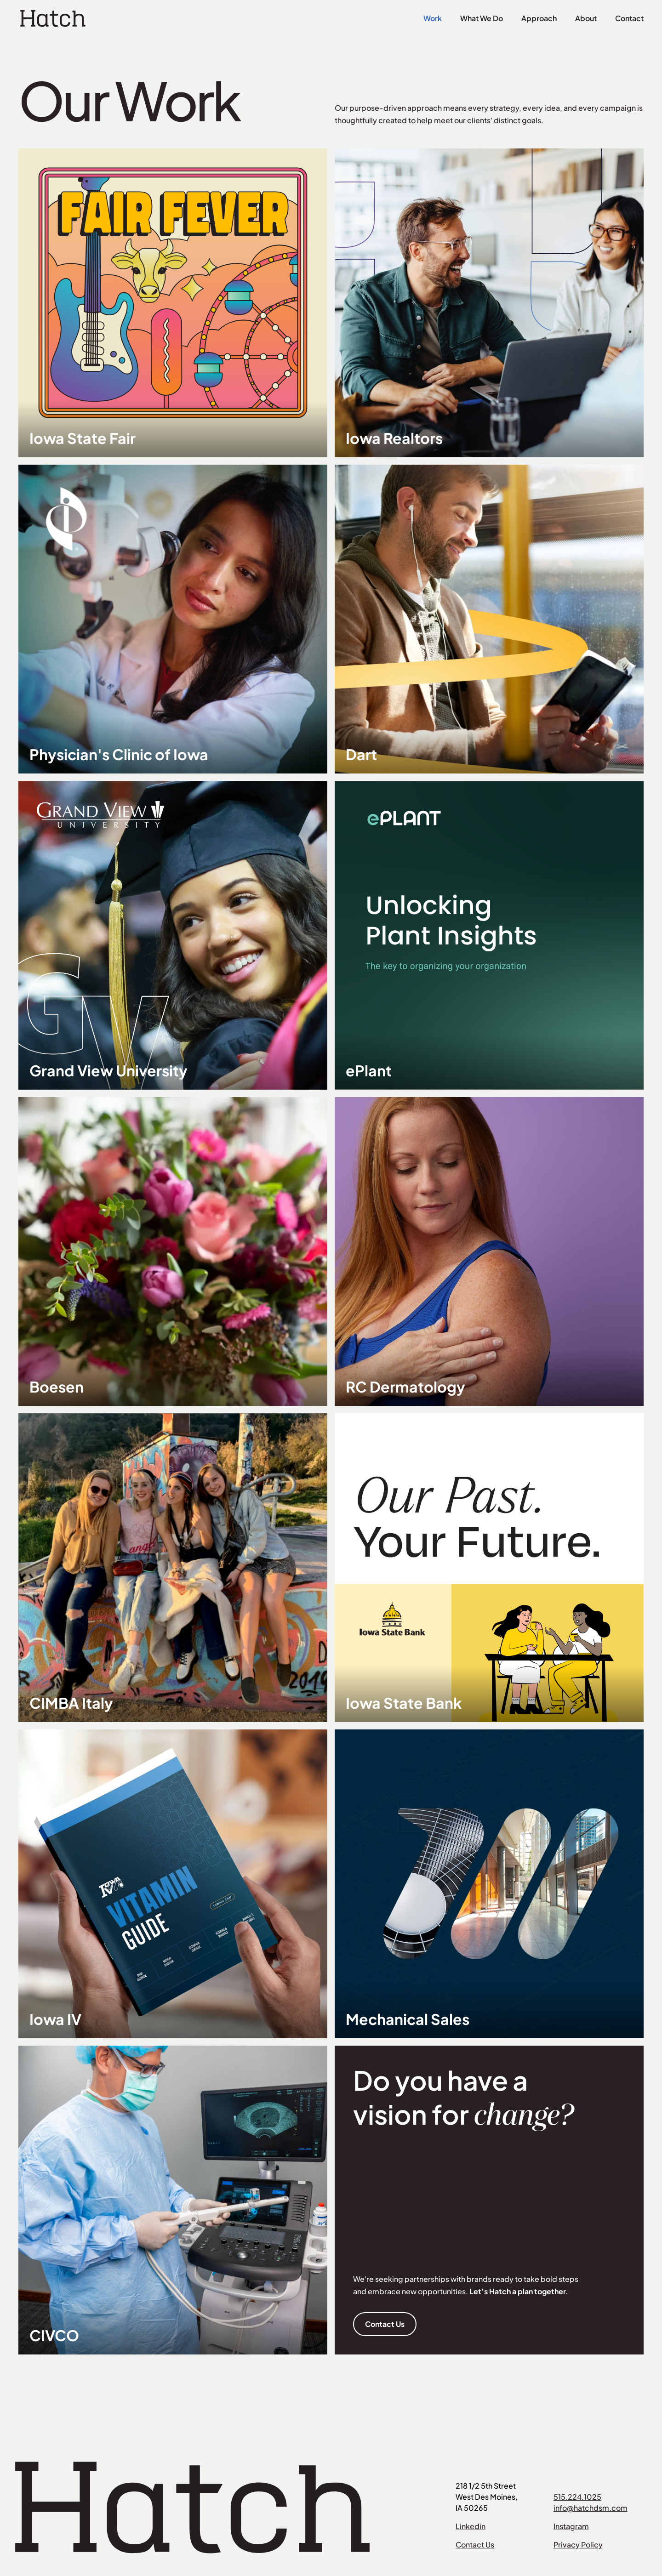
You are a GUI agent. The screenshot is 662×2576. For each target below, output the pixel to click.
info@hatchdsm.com (591, 2508)
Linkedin (470, 2526)
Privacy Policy (578, 2544)
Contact (629, 18)
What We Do (481, 18)
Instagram (571, 2526)
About (586, 18)
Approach (539, 18)
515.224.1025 (577, 2497)
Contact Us (385, 2324)
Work (432, 18)
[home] (52, 18)
